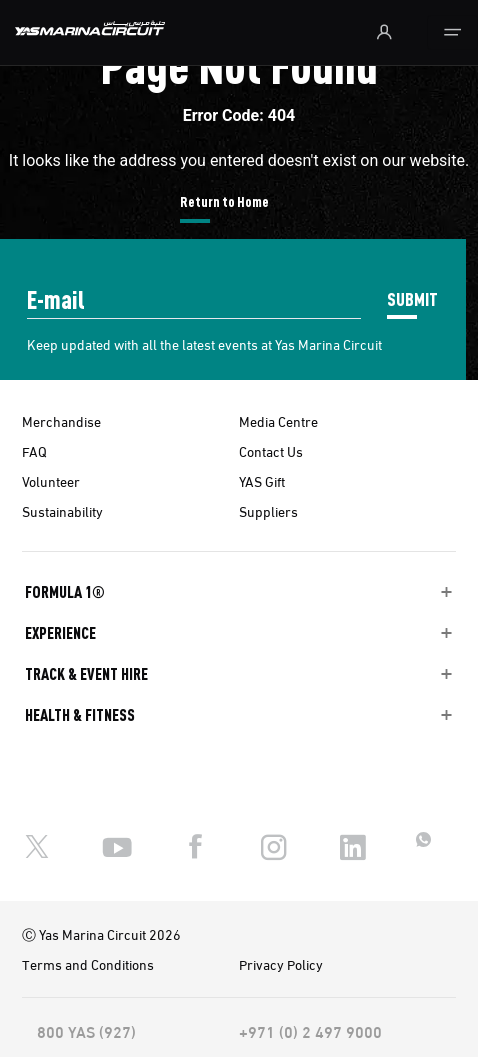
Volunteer (51, 481)
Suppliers (268, 511)
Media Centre (278, 421)
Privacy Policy (281, 964)
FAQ (34, 451)
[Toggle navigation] (452, 32)
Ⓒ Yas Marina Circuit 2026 (101, 934)
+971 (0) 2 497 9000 (310, 1031)
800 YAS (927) (86, 1031)
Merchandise (61, 421)
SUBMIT (412, 298)
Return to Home (224, 201)
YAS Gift (262, 481)
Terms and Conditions (88, 964)
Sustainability (62, 511)
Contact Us (271, 451)
